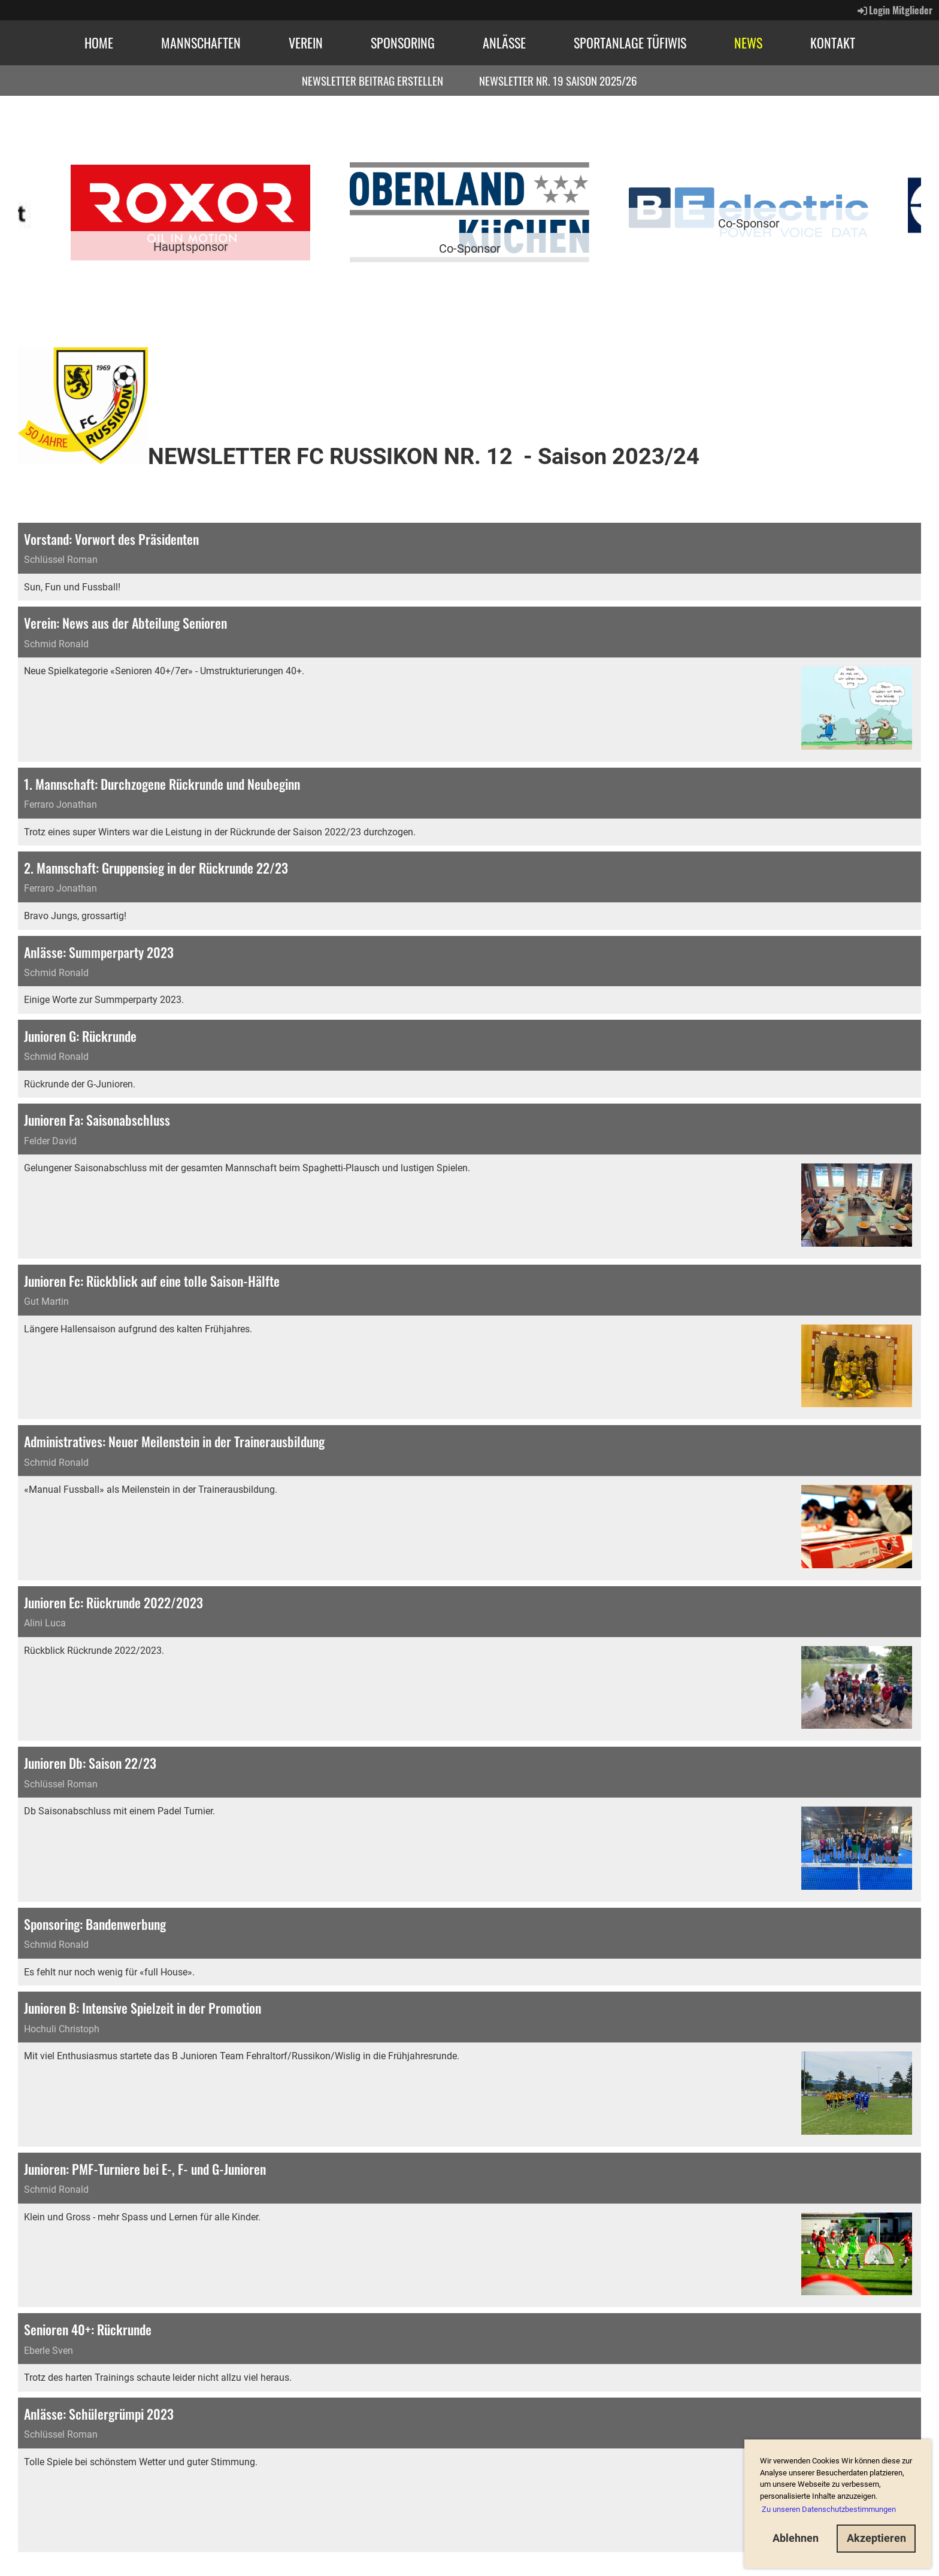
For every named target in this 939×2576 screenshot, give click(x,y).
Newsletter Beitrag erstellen (372, 80)
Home (98, 42)
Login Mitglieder (894, 10)
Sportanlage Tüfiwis (630, 42)
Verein (306, 42)
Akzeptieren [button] (876, 2538)
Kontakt (832, 42)
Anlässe (504, 42)
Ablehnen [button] (796, 2538)
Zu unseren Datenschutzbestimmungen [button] (829, 2509)
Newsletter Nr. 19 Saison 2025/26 (558, 80)
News (748, 42)
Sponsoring (403, 42)
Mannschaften (201, 42)
